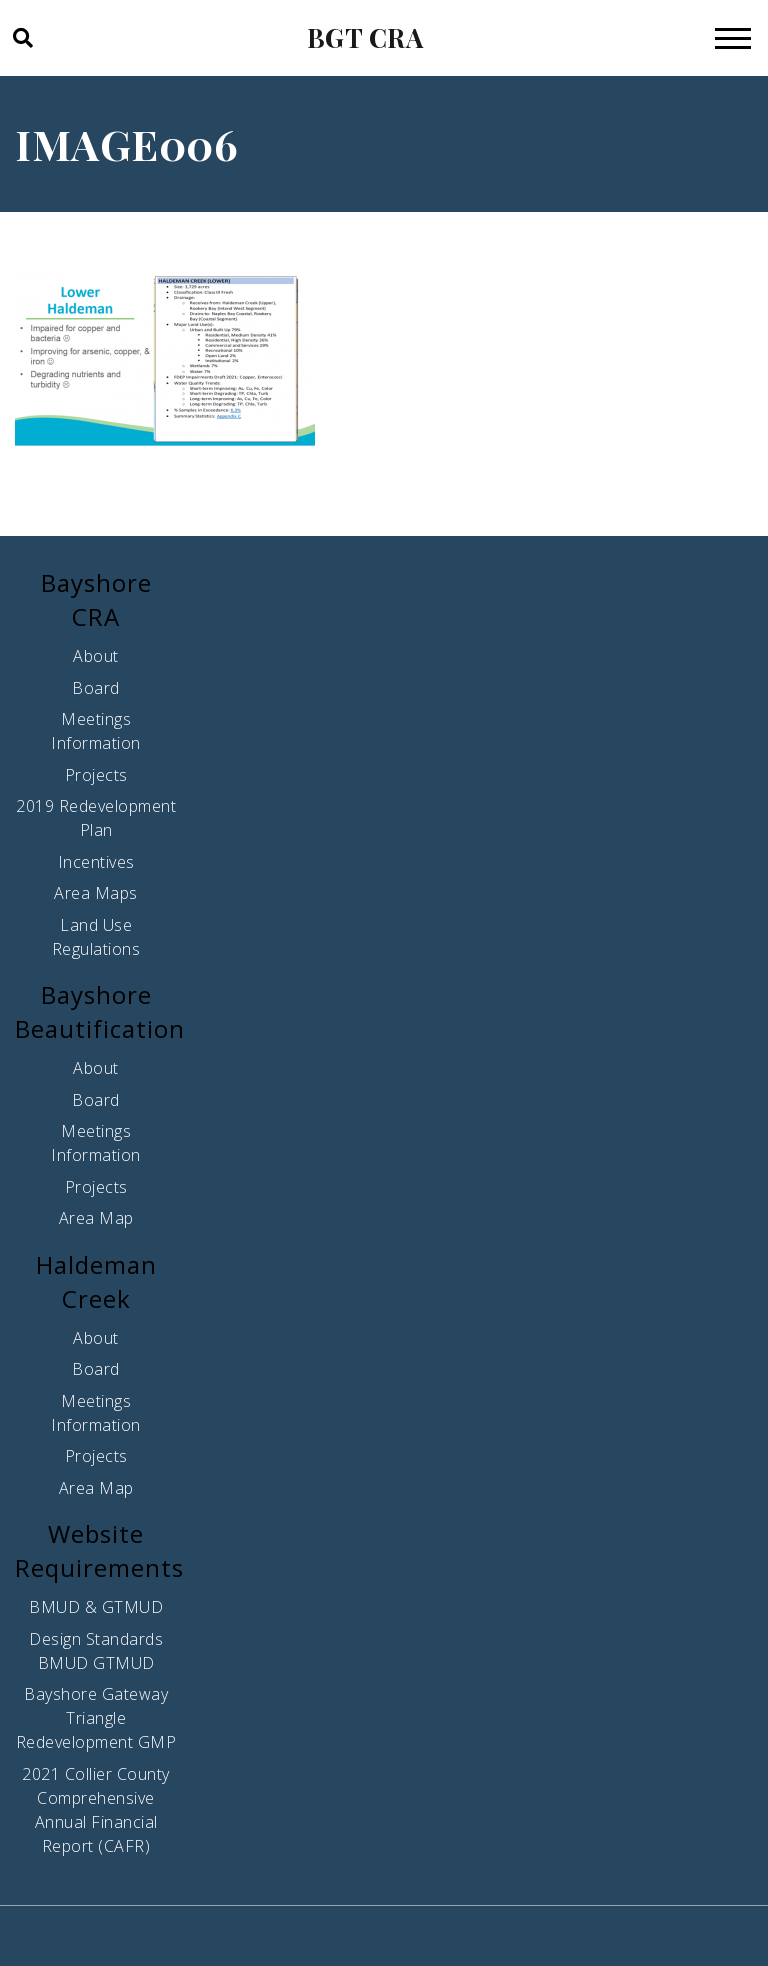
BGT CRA (365, 38)
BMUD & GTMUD (96, 1607)
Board (96, 688)
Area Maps (96, 893)
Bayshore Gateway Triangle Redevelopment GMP (96, 1718)
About (96, 656)
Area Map (96, 1218)
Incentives (96, 862)
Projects (96, 775)
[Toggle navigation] (732, 38)
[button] (21, 38)
